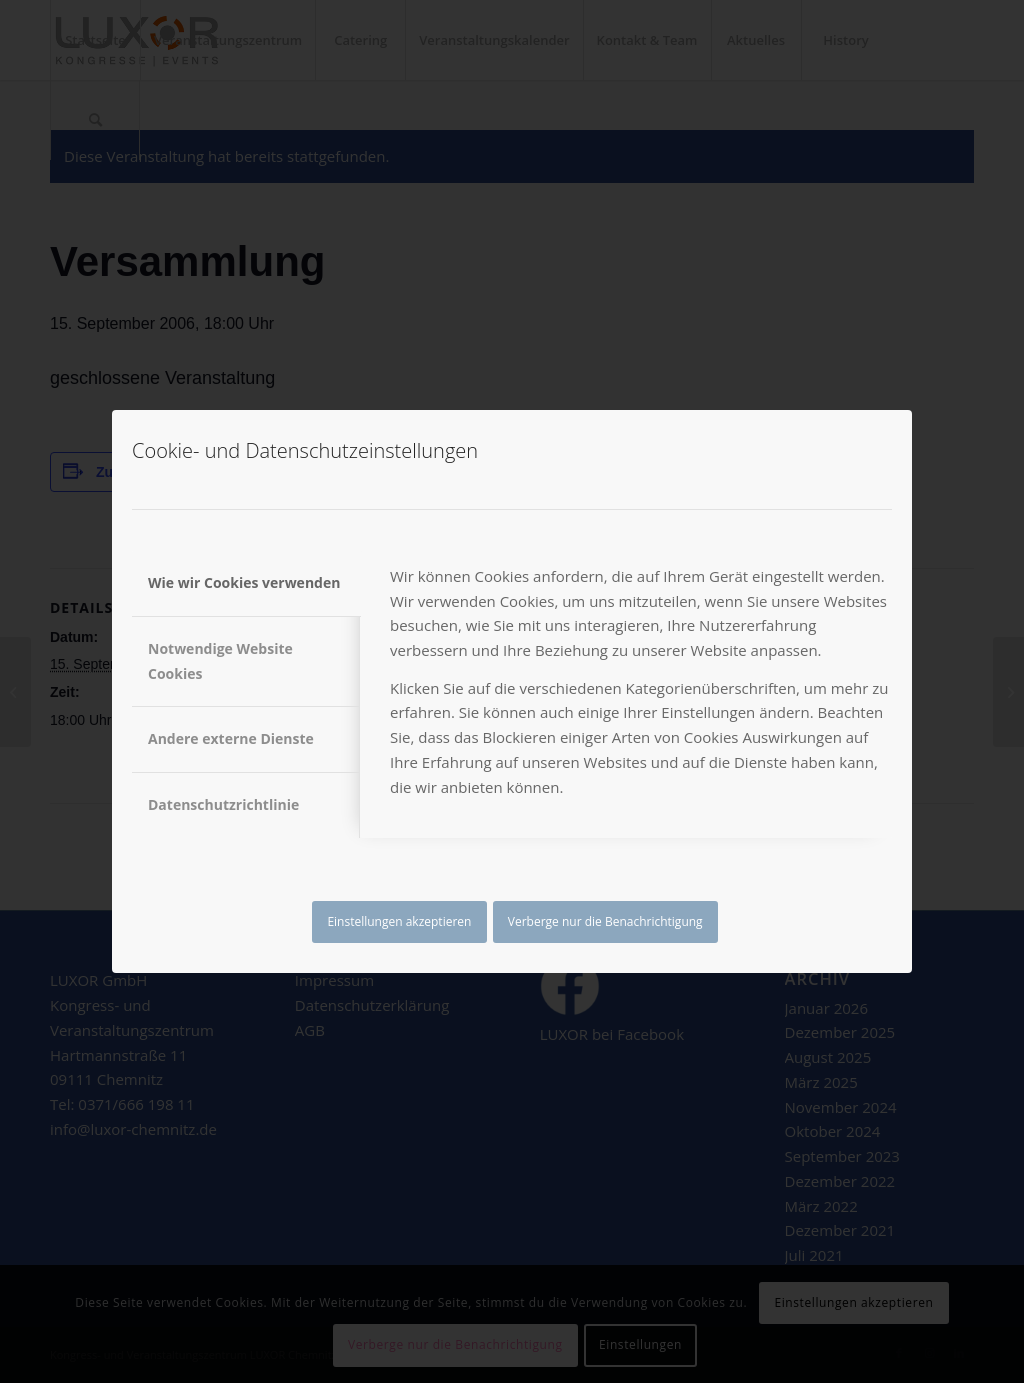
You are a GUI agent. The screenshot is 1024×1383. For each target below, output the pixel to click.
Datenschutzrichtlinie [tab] (223, 804)
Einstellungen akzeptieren (399, 921)
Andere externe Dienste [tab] (231, 738)
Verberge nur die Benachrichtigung (605, 921)
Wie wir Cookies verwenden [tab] (244, 582)
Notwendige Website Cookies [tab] (220, 661)
